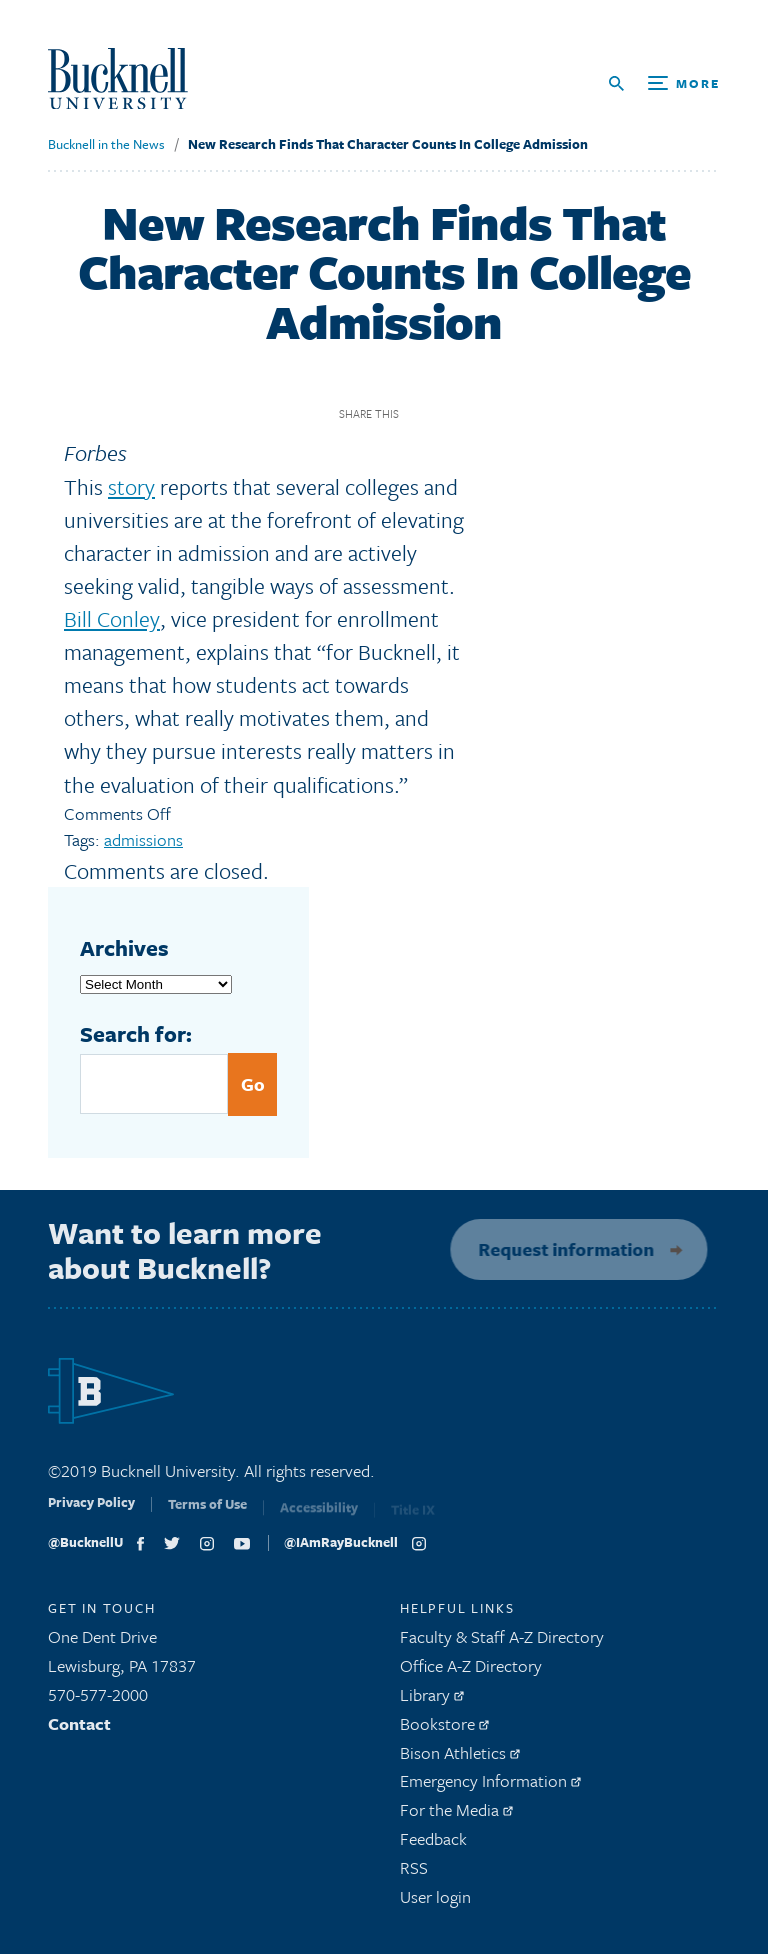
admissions (143, 839)
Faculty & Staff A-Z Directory (502, 1642)
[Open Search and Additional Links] (664, 83)
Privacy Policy (91, 1514)
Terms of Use (207, 1516)
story (131, 486)
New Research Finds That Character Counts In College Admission (388, 144)
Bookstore (444, 1729)
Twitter (456, 414)
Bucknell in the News (106, 144)
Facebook (421, 414)
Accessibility (319, 1517)
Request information (560, 1249)
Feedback (433, 1844)
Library (432, 1700)
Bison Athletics (460, 1757)
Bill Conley (111, 618)
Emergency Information (490, 1786)
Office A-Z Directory (471, 1671)
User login (435, 1901)
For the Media (456, 1815)
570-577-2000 (98, 1700)
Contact (79, 1729)
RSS (414, 1873)
